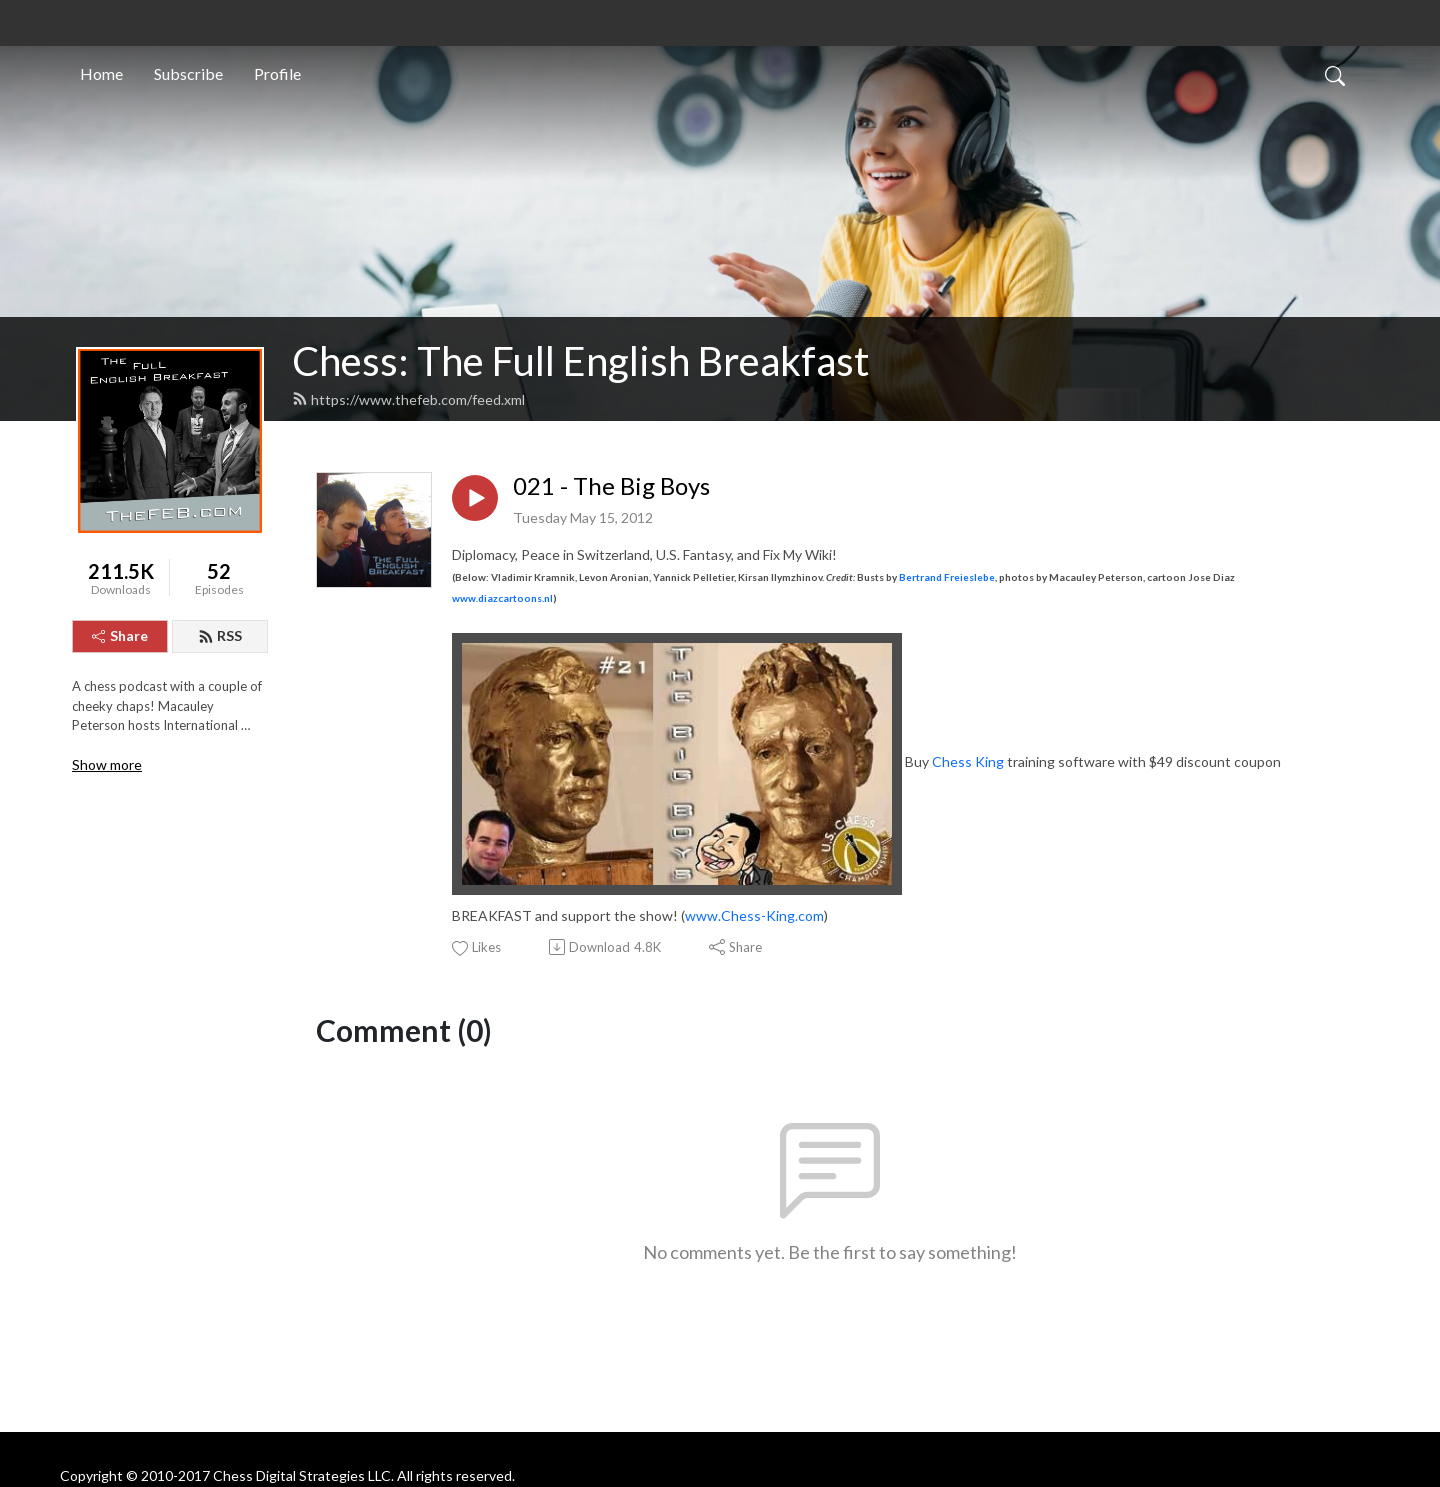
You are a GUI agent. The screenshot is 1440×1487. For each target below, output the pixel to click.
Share (120, 635)
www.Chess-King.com (754, 915)
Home (101, 73)
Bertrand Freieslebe (947, 577)
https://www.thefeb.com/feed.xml (408, 399)
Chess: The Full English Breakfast (580, 361)
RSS (220, 635)
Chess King (968, 761)
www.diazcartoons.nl (502, 598)
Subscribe (188, 73)
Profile (277, 73)
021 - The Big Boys (611, 486)
